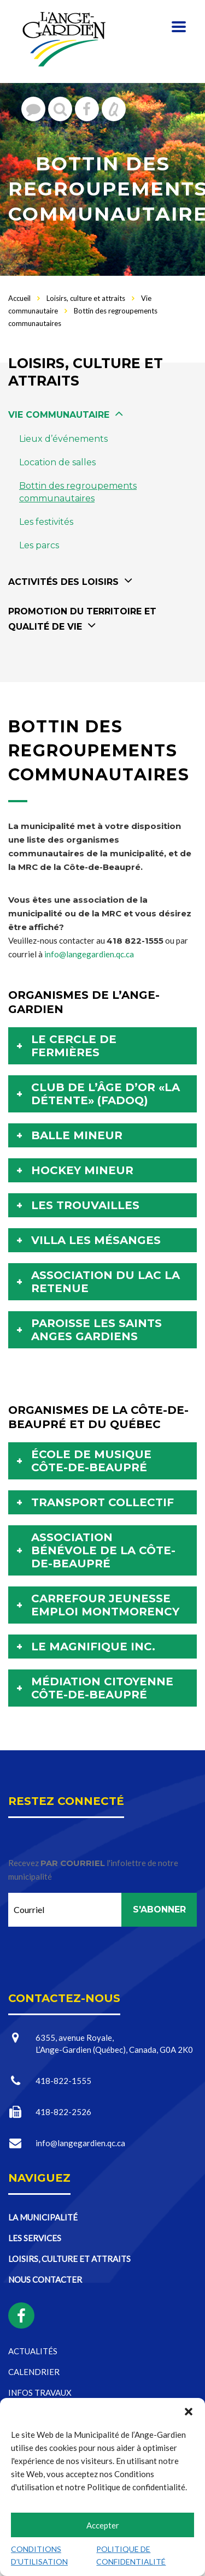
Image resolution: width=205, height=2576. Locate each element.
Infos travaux (40, 2392)
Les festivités (46, 522)
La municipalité (43, 2217)
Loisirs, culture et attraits (69, 2259)
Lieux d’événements (63, 439)
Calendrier (34, 2372)
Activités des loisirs (63, 582)
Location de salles (57, 462)
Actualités (32, 2351)
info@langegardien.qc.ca (89, 954)
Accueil (19, 298)
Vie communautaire (58, 415)
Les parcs (39, 545)
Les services (34, 2238)
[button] (188, 2411)
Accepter (102, 2525)
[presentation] (91, 1948)
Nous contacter (45, 2279)
